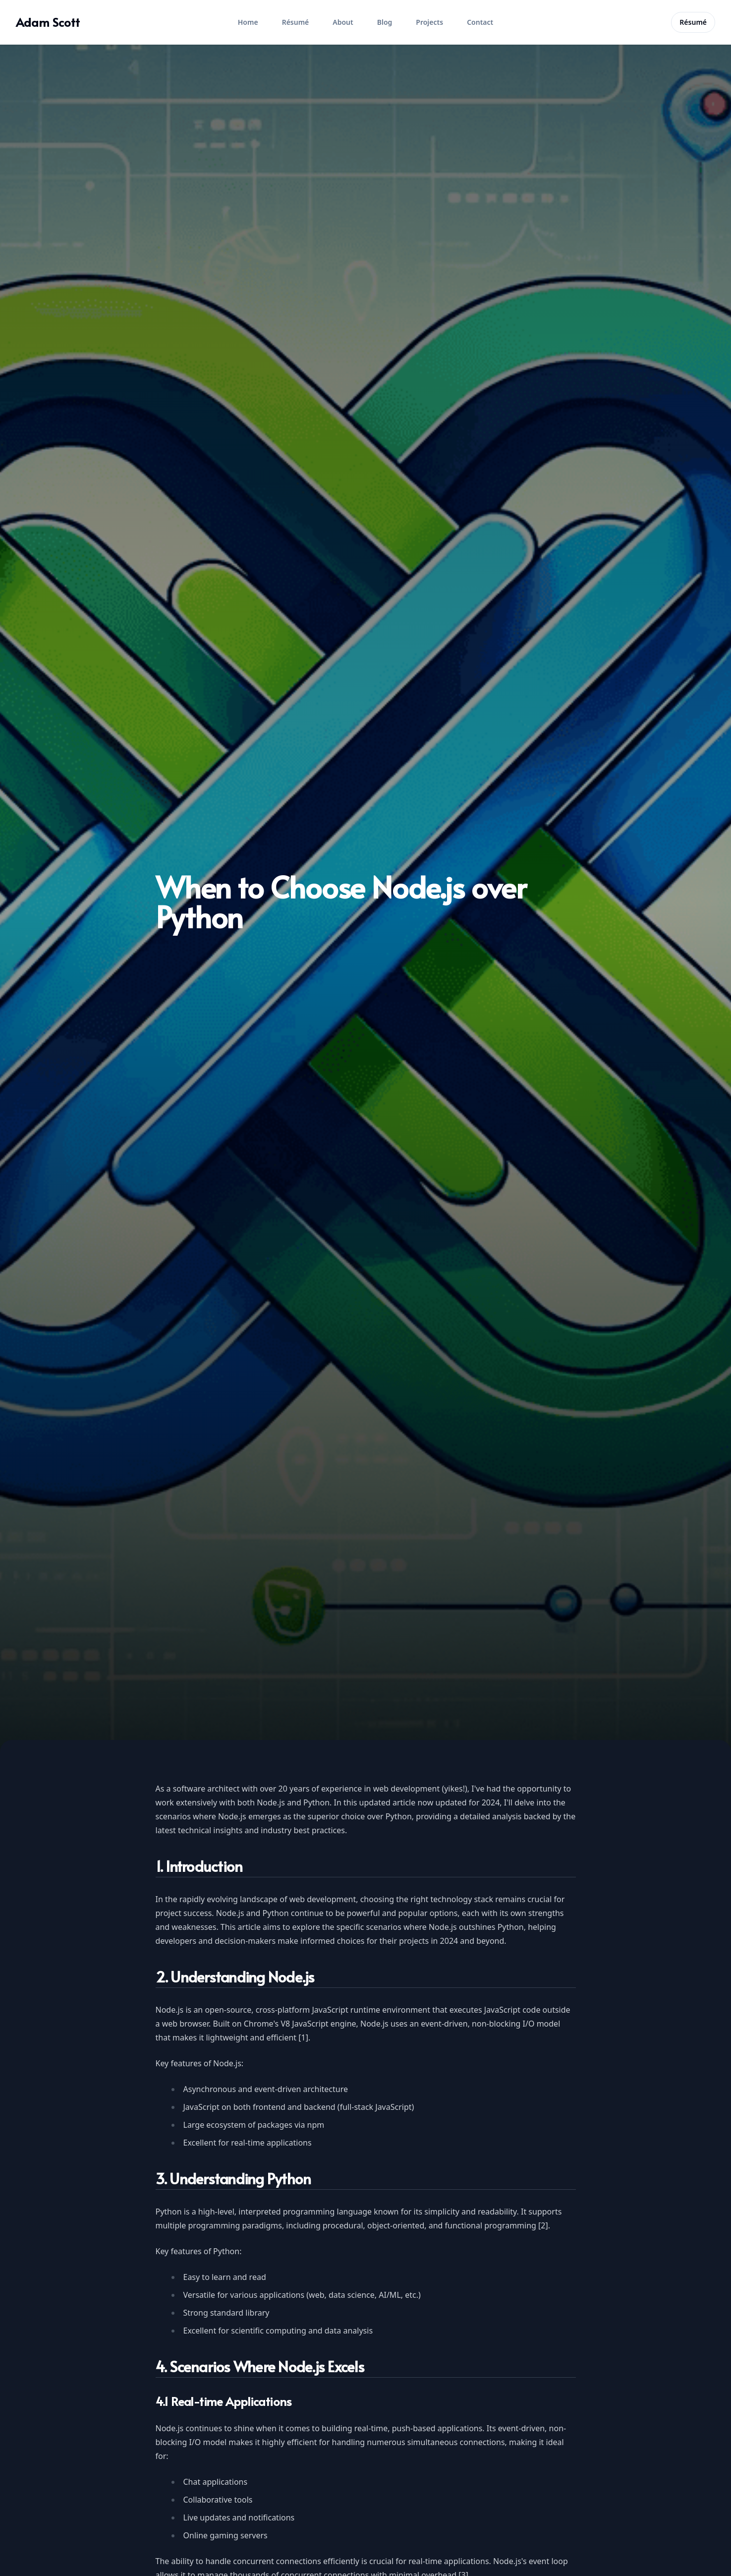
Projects (429, 22)
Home (248, 22)
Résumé (295, 22)
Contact (480, 22)
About (343, 22)
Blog (385, 22)
